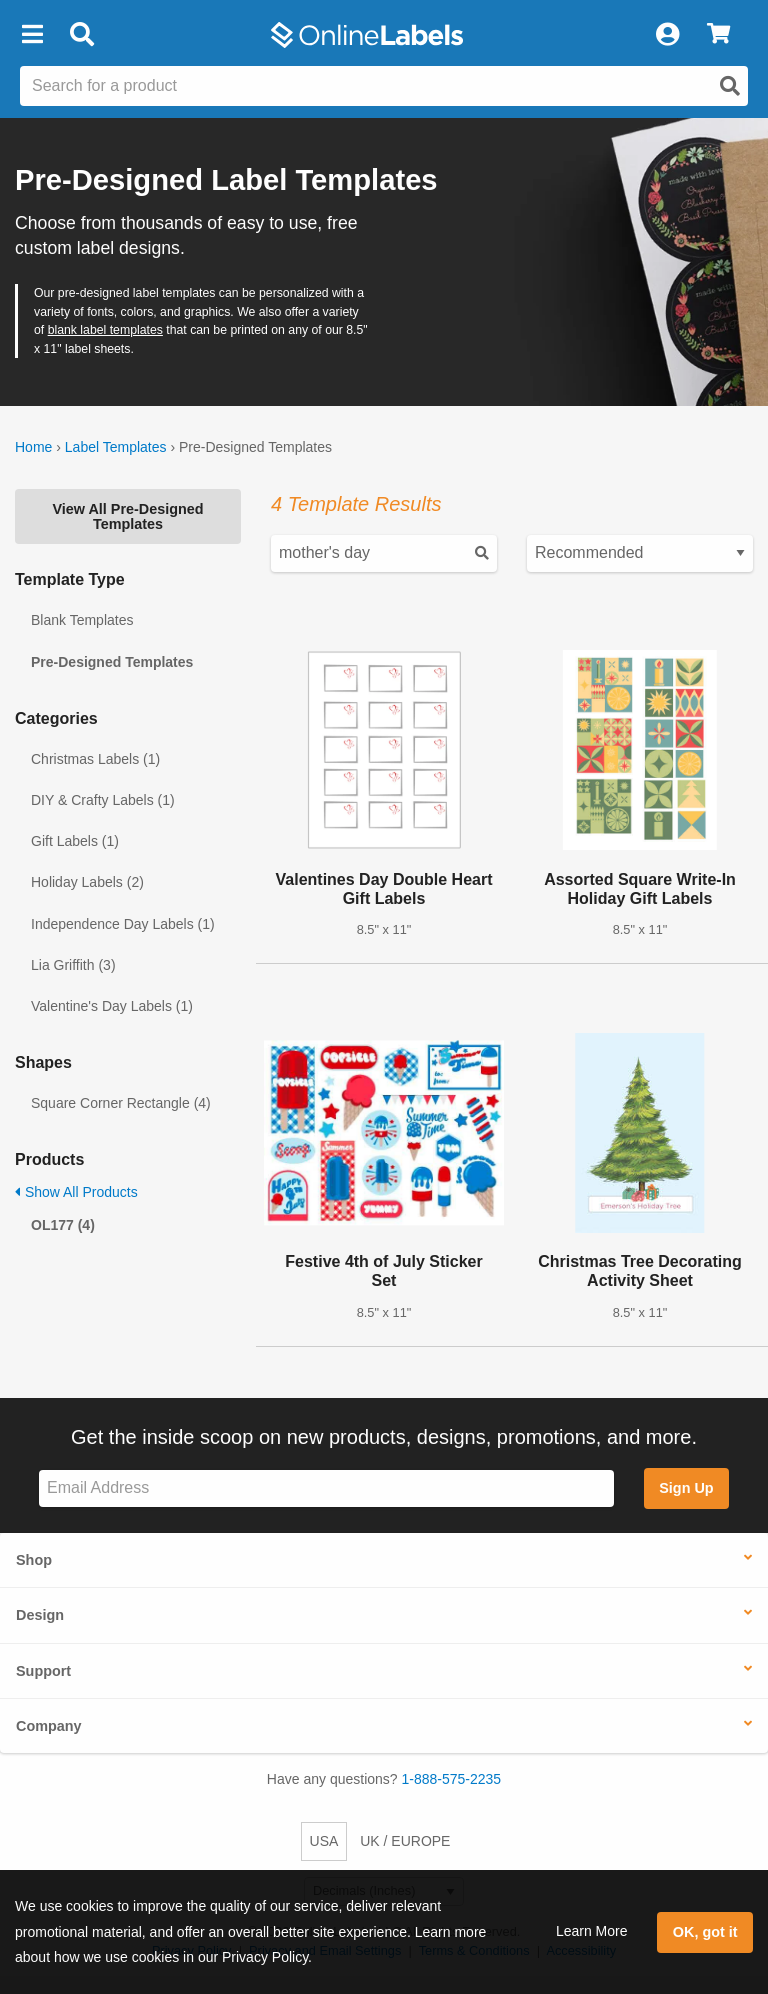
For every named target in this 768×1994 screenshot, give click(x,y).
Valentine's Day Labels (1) (112, 1006)
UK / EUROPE (405, 1841)
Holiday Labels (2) (87, 882)
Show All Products (76, 1192)
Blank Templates (82, 620)
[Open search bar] (81, 35)
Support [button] (43, 1671)
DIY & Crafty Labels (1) (103, 800)
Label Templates (116, 447)
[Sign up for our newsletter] (326, 1488)
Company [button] (49, 1726)
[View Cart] (718, 35)
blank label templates (105, 330)
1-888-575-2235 (452, 1779)
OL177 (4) (63, 1225)
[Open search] (730, 86)
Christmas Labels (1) (95, 759)
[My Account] (667, 35)
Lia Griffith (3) (73, 965)
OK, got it (705, 1932)
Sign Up (686, 1488)
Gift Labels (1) (75, 841)
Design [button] (40, 1615)
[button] (32, 35)
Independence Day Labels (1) (123, 924)
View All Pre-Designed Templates (127, 516)
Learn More (592, 1931)
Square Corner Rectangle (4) (121, 1103)
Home (33, 447)
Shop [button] (34, 1560)
